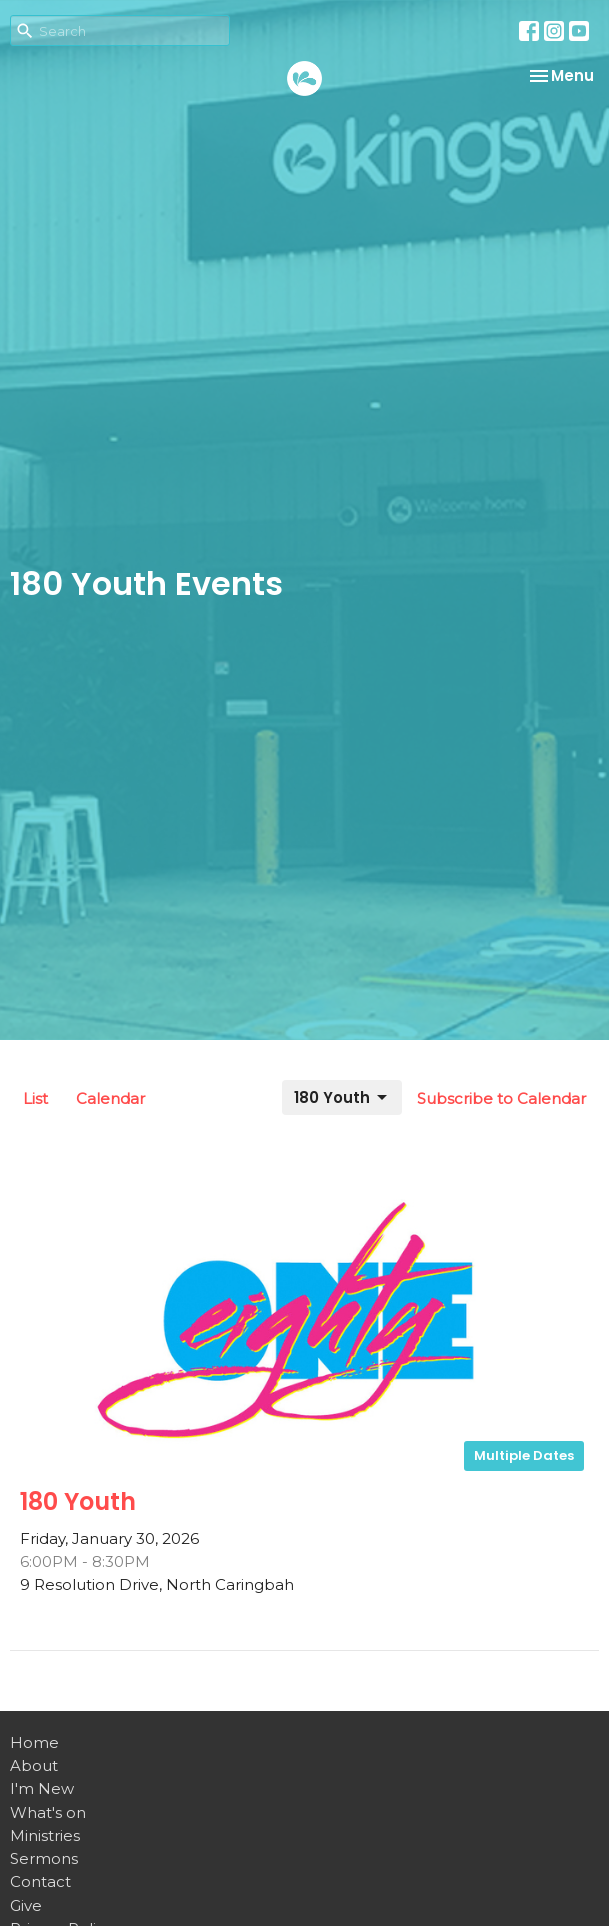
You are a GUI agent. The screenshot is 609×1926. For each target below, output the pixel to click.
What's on (48, 1812)
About (34, 1765)
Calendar (110, 1098)
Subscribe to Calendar (501, 1098)
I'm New (42, 1788)
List (35, 1098)
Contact (40, 1881)
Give (26, 1905)
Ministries (45, 1835)
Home (34, 1742)
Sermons (44, 1858)
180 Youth (342, 1097)
